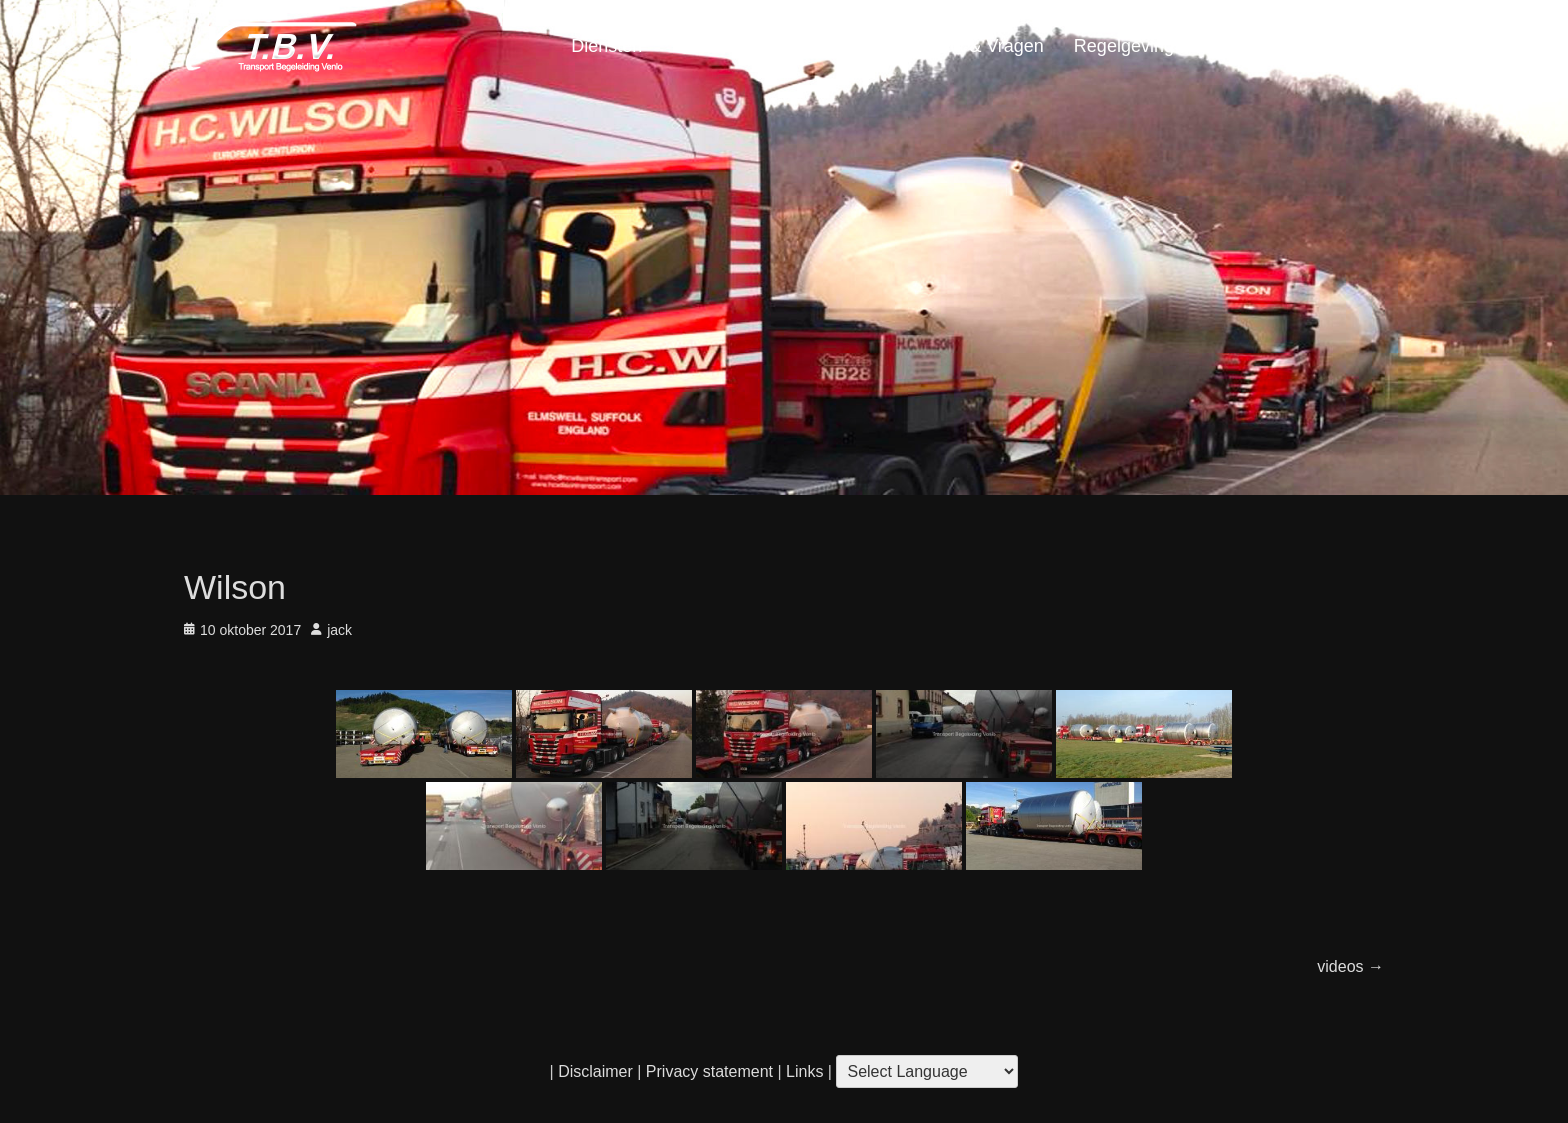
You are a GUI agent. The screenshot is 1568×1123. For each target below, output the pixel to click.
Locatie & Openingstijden (772, 46)
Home (1345, 46)
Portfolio (1237, 46)
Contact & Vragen (972, 46)
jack (339, 630)
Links (803, 1071)
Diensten (606, 46)
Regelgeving (1124, 46)
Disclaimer (595, 1071)
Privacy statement (709, 1071)
